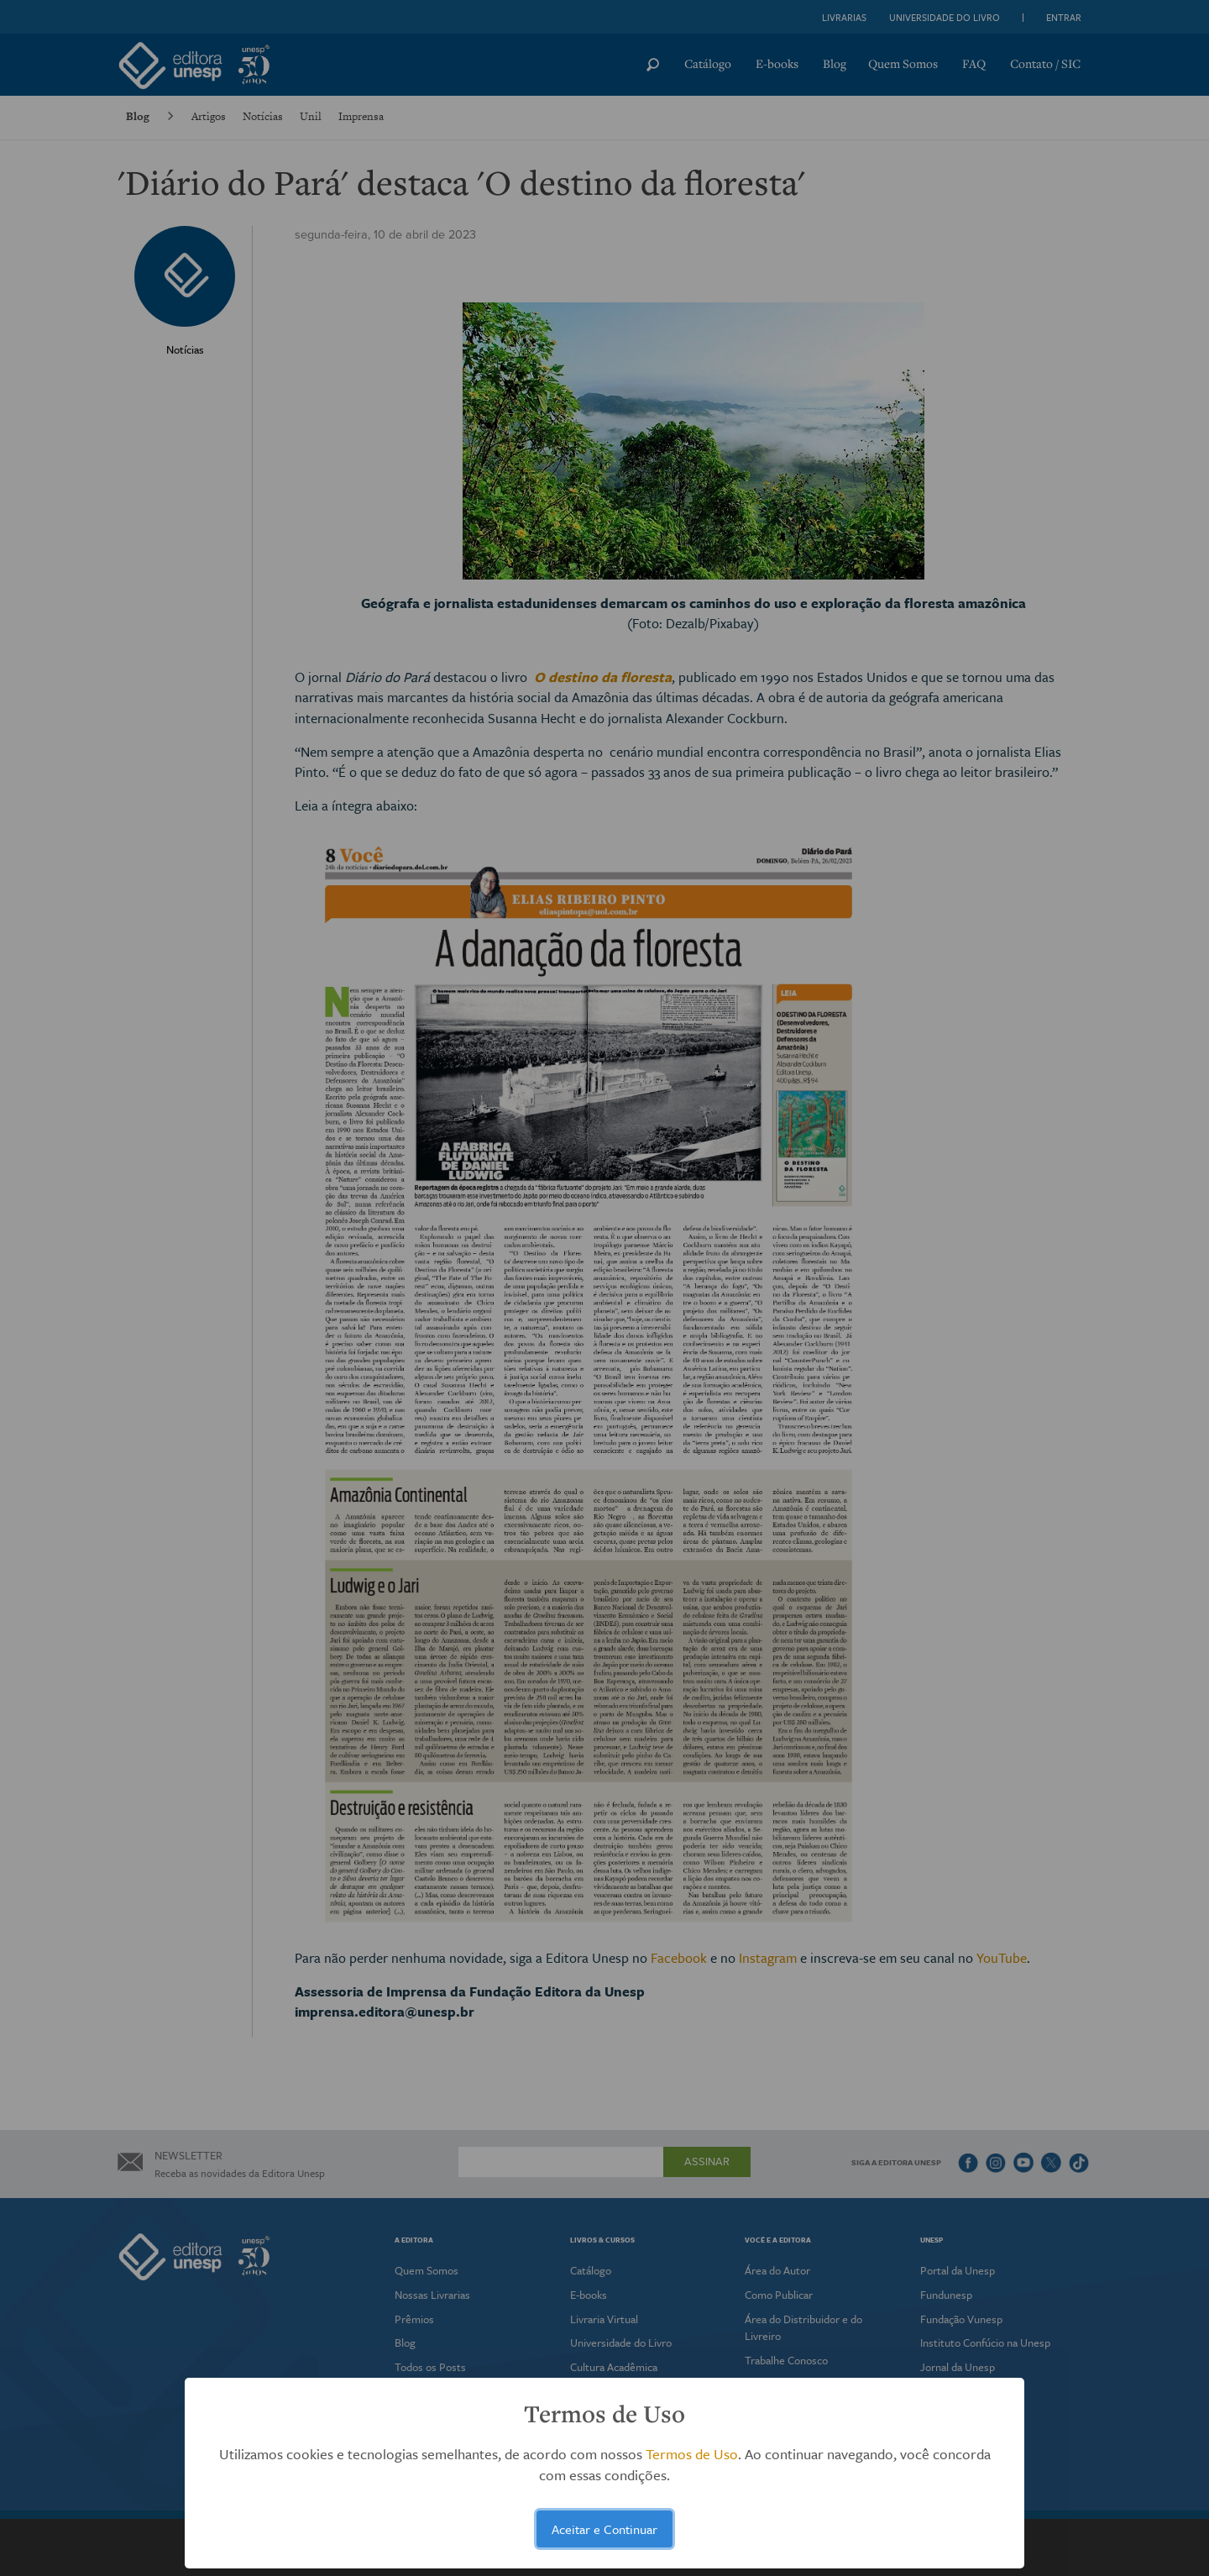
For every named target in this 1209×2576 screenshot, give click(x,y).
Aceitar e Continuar (604, 2529)
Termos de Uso (692, 2453)
